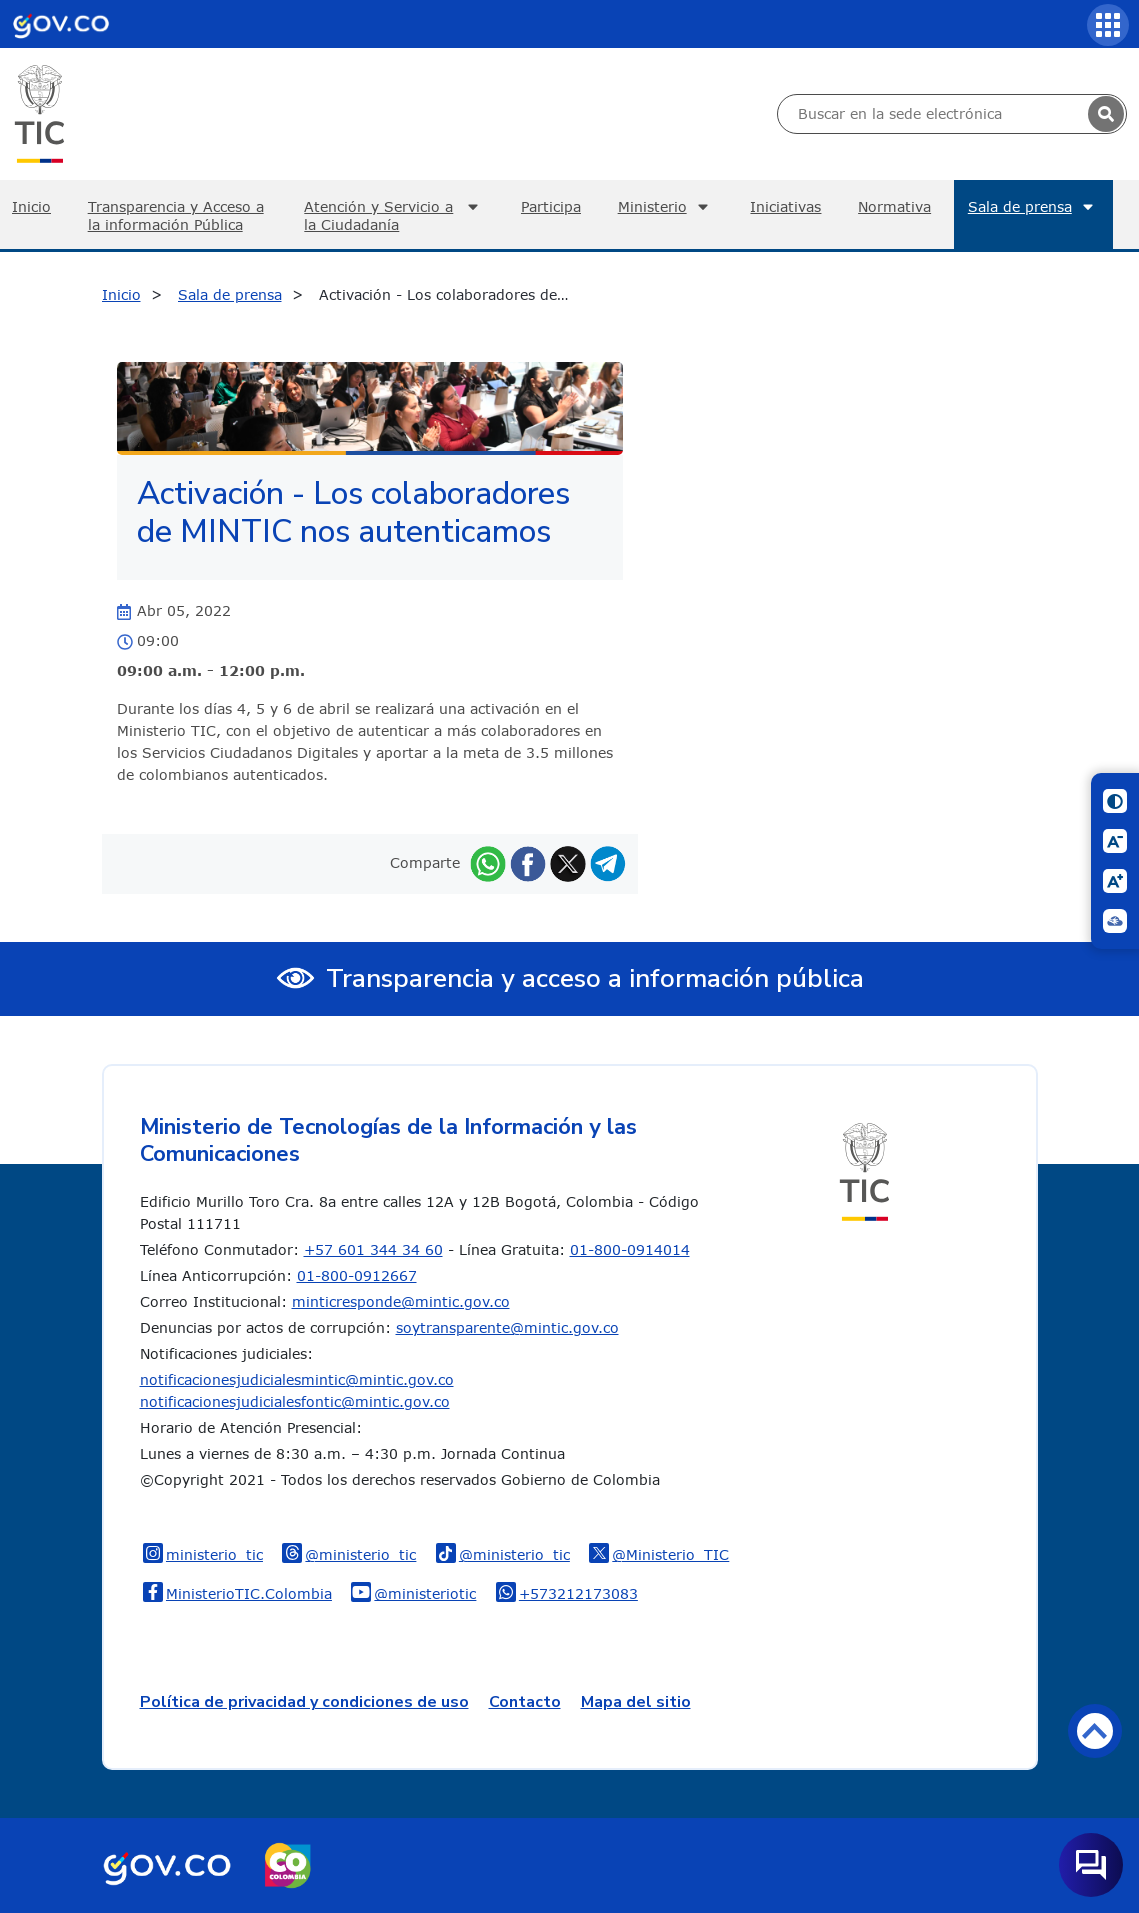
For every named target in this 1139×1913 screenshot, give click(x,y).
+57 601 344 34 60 (373, 1249)
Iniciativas (785, 206)
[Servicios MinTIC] (1108, 25)
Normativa (894, 206)
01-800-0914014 (630, 1249)
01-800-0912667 (357, 1275)
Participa (551, 206)
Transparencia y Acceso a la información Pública (176, 215)
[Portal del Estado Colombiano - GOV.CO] (61, 24)
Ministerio (666, 207)
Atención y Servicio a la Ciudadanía (394, 215)
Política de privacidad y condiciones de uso (304, 1702)
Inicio (121, 294)
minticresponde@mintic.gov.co (401, 1301)
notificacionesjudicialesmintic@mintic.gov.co (297, 1379)
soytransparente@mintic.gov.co (507, 1327)
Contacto (525, 1702)
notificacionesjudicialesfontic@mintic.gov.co (295, 1401)
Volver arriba (1095, 1731)
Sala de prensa (1033, 207)
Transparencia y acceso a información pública (595, 978)
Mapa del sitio (636, 1702)
